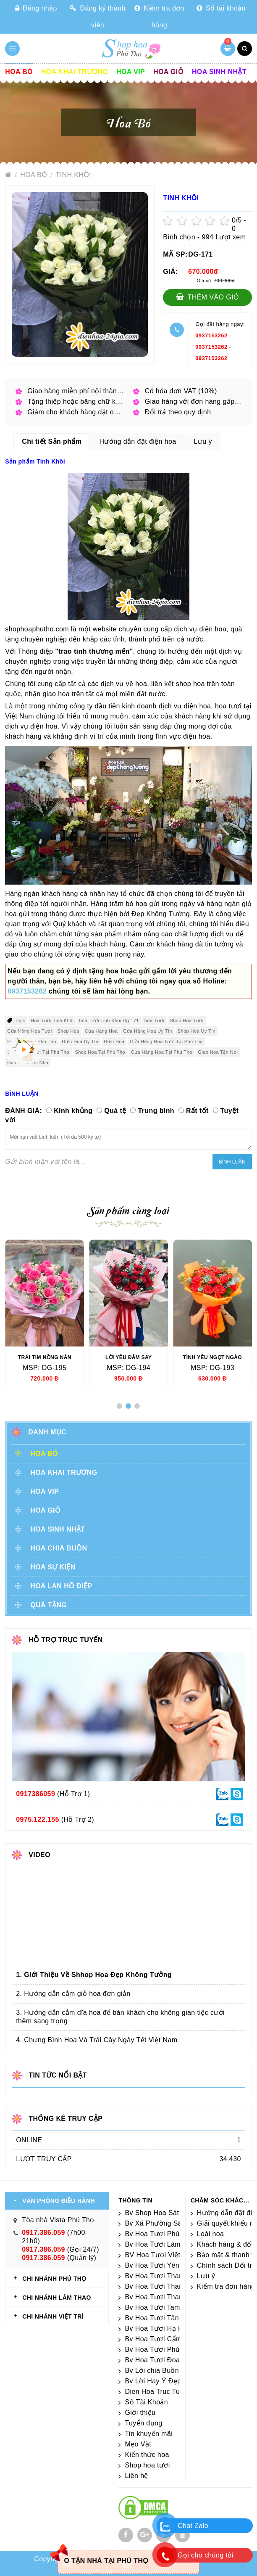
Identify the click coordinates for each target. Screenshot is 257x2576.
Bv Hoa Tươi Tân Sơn (159, 2318)
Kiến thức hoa (147, 2454)
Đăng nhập (36, 8)
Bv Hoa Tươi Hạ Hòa (158, 2328)
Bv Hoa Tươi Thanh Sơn (163, 2286)
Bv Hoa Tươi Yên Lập (159, 2265)
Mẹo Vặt (138, 2444)
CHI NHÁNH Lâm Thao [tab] (56, 2297)
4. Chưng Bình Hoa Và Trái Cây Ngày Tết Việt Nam (96, 2039)
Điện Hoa (114, 1041)
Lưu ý (206, 2275)
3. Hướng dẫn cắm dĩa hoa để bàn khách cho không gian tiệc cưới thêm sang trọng (120, 2017)
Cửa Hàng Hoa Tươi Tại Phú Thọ (166, 1041)
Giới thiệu (140, 2412)
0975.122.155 (37, 1819)
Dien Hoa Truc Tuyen (158, 2391)
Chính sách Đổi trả (226, 2265)
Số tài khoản (221, 8)
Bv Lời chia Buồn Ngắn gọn (168, 2370)
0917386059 (35, 1793)
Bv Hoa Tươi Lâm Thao (161, 2244)
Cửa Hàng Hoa (101, 1031)
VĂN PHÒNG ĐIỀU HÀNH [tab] (58, 2200)
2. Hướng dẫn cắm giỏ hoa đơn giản (73, 1993)
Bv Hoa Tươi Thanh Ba (161, 2296)
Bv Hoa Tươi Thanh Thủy (165, 2275)
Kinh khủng (73, 1110)
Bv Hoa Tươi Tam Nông (162, 2307)
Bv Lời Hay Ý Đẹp (153, 2381)
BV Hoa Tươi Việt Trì (158, 2254)
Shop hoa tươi (147, 2465)
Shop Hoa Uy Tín (196, 1031)
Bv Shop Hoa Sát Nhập (161, 2212)
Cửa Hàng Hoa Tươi (29, 1031)
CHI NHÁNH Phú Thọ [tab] (54, 2278)
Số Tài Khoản (146, 2402)
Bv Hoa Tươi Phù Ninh (160, 2233)
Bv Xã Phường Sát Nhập (163, 2223)
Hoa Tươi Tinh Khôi (52, 1020)
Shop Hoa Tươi (186, 1020)
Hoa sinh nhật (219, 71)
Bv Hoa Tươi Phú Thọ (159, 2349)
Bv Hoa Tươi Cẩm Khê (160, 2339)
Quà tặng (48, 1605)
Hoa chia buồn (58, 1548)
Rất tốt (197, 1110)
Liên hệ (136, 2475)
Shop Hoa (68, 1031)
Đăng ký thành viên (98, 17)
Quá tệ (115, 1110)
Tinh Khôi (74, 174)
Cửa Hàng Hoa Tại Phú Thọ (162, 1052)
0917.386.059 (43, 2232)
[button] (119, 1406)
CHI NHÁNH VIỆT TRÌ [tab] (53, 2316)
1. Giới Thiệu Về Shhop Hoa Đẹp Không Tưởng (94, 1974)
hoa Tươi (154, 1020)
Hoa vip (130, 71)
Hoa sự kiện (52, 1567)
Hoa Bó (19, 71)
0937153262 (211, 335)
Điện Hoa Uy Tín (80, 1041)
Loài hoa (210, 2233)
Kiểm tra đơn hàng (159, 17)
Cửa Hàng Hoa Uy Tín (147, 1031)
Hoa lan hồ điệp (61, 1586)
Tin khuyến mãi (149, 2433)
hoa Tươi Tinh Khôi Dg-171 (109, 1020)
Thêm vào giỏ (207, 297)
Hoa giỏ (168, 71)
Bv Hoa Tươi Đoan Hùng (163, 2360)
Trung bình (156, 1110)
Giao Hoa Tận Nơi (218, 1052)
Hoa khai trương (74, 71)
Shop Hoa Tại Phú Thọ (100, 1052)
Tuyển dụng (143, 2423)
